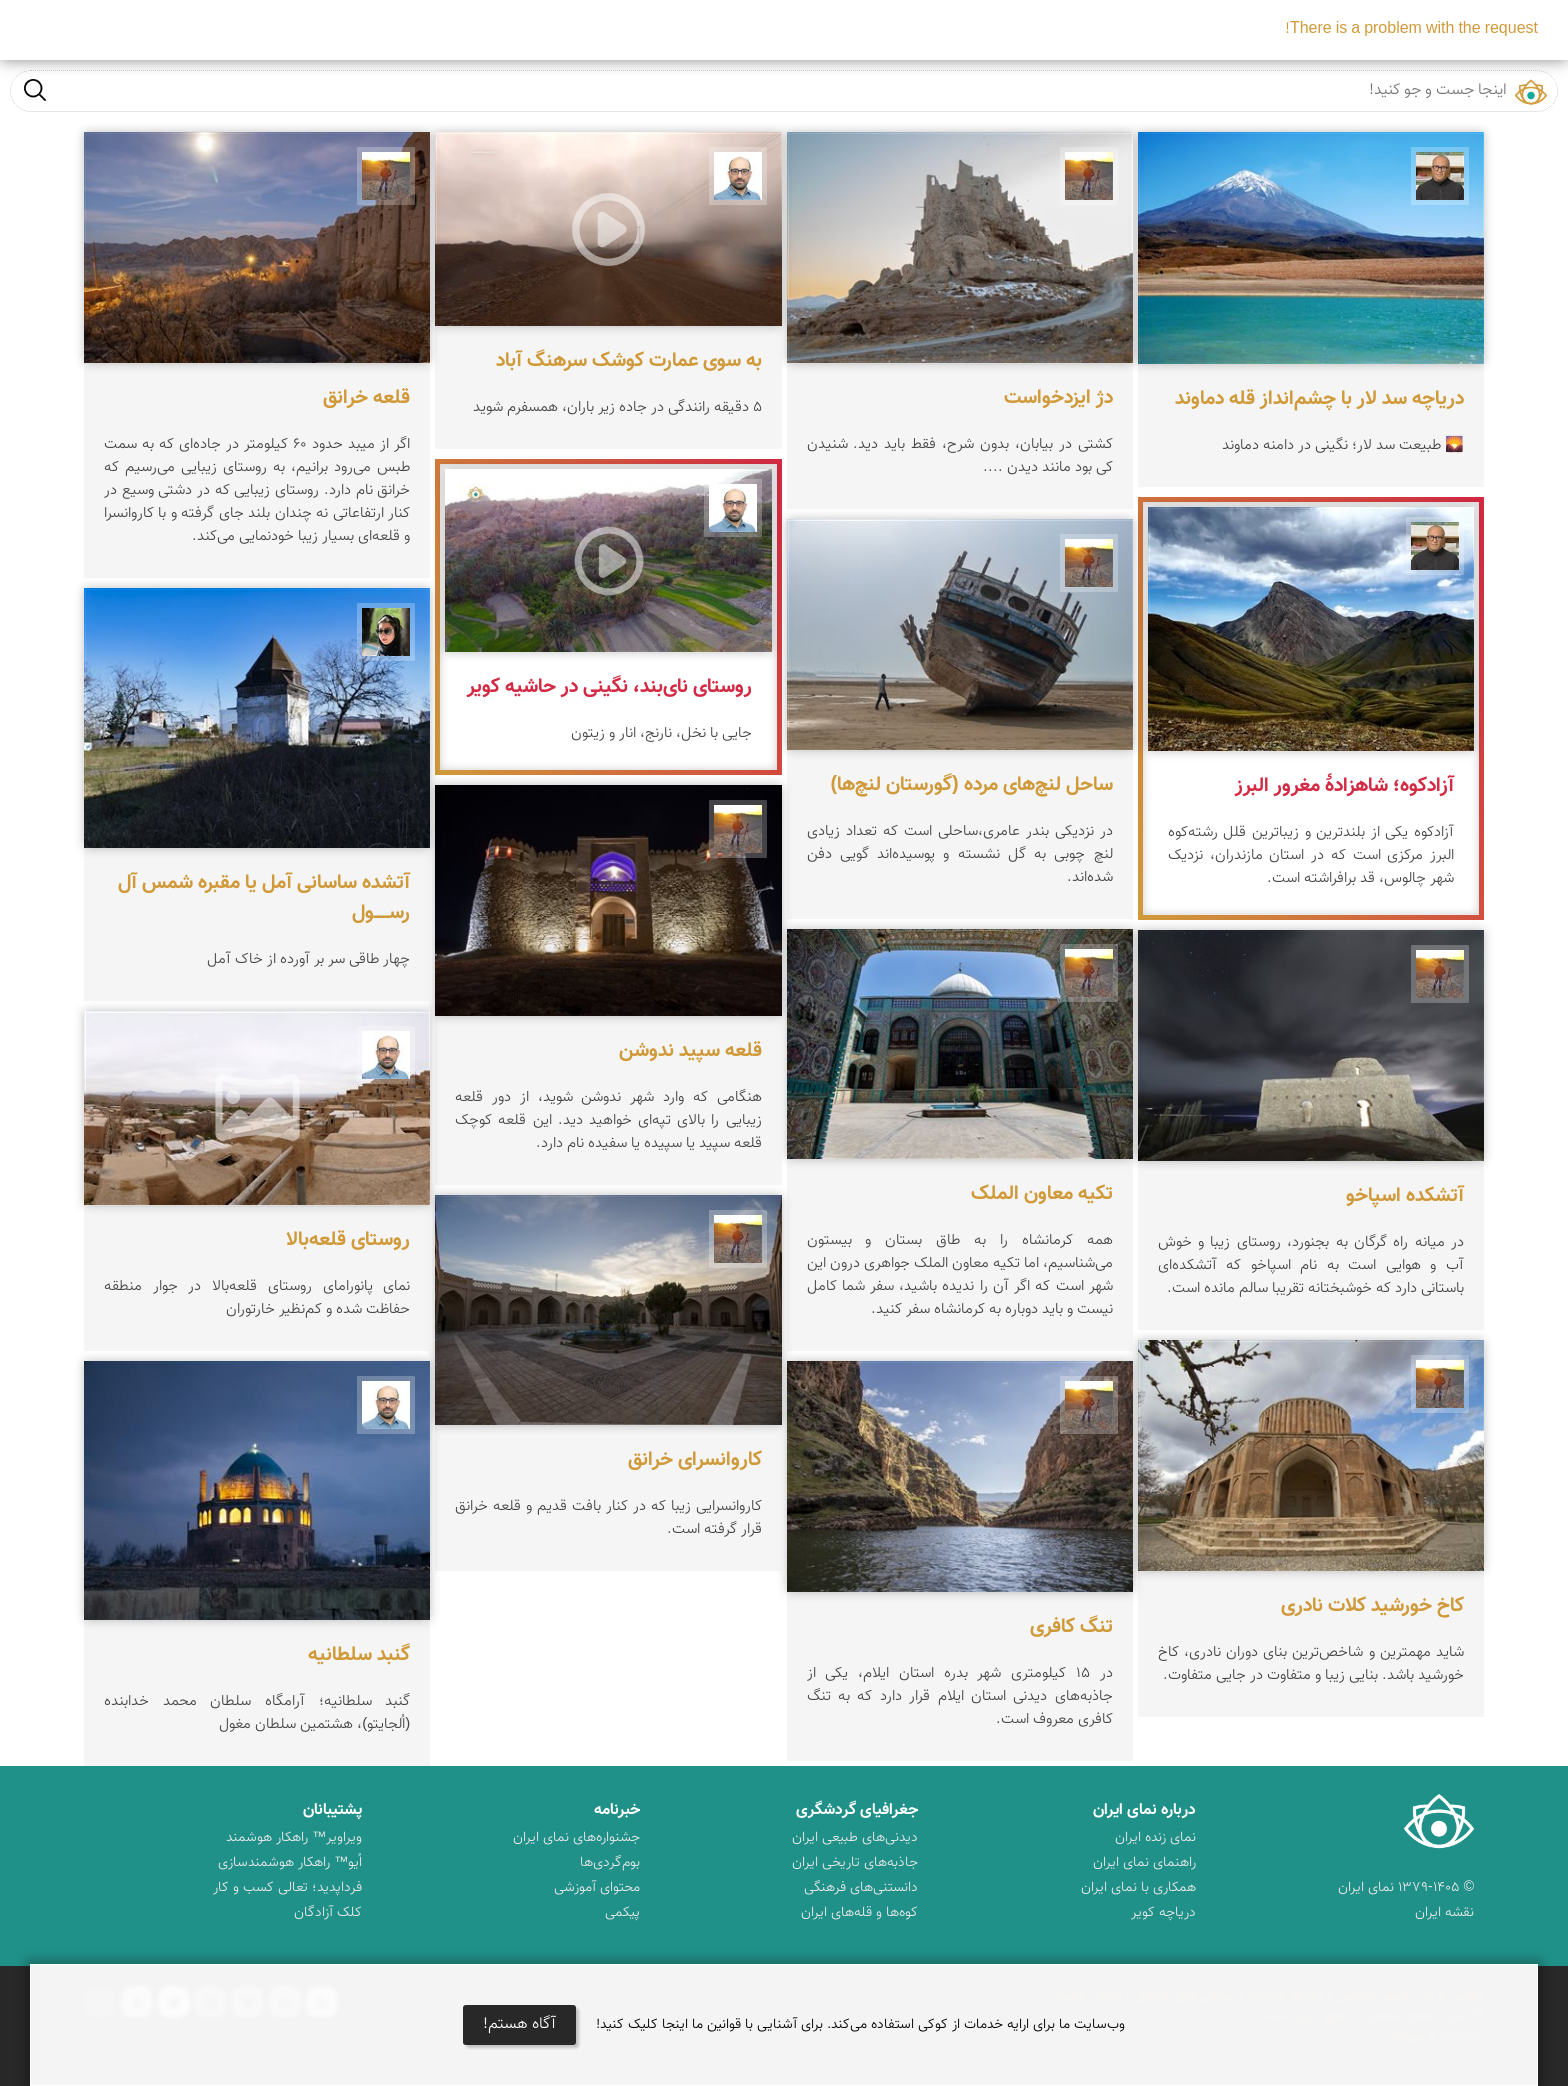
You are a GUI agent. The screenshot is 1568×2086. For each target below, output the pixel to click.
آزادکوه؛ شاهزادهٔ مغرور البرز (1344, 786)
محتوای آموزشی (597, 1888)
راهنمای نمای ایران (1144, 1863)
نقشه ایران (1444, 1913)
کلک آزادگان (328, 1913)
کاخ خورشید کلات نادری (1372, 1606)
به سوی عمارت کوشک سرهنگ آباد (629, 361)
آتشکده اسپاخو (1405, 1196)
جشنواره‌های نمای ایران (576, 1838)
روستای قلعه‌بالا (348, 1240)
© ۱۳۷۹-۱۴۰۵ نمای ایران (1406, 1888)
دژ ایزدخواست (1058, 398)
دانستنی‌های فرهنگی (861, 1888)
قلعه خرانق (366, 398)
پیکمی (622, 1913)
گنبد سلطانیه (359, 1655)
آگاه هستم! (519, 2024)
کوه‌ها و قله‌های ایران (859, 1913)
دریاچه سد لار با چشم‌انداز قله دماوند (1319, 399)
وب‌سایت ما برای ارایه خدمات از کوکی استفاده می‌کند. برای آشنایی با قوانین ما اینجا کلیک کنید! (860, 2025)
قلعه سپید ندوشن (690, 1051)
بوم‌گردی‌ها (610, 1863)
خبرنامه (617, 1810)
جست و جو (35, 89)
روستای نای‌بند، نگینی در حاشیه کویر (609, 687)
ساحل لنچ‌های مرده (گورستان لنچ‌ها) (971, 785)
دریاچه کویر (1163, 1913)
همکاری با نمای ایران (1138, 1888)
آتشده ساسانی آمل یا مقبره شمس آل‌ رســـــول (264, 898)
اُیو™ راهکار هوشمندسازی (290, 1863)
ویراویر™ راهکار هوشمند (294, 1838)
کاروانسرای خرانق (695, 1460)
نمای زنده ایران (1155, 1838)
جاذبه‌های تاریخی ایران (855, 1863)
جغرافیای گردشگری (857, 1810)
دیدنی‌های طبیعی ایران (855, 1838)
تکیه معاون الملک (1042, 1194)
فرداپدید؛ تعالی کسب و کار (287, 1888)
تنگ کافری (1071, 1627)
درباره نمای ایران (1144, 1810)
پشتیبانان (332, 1810)
